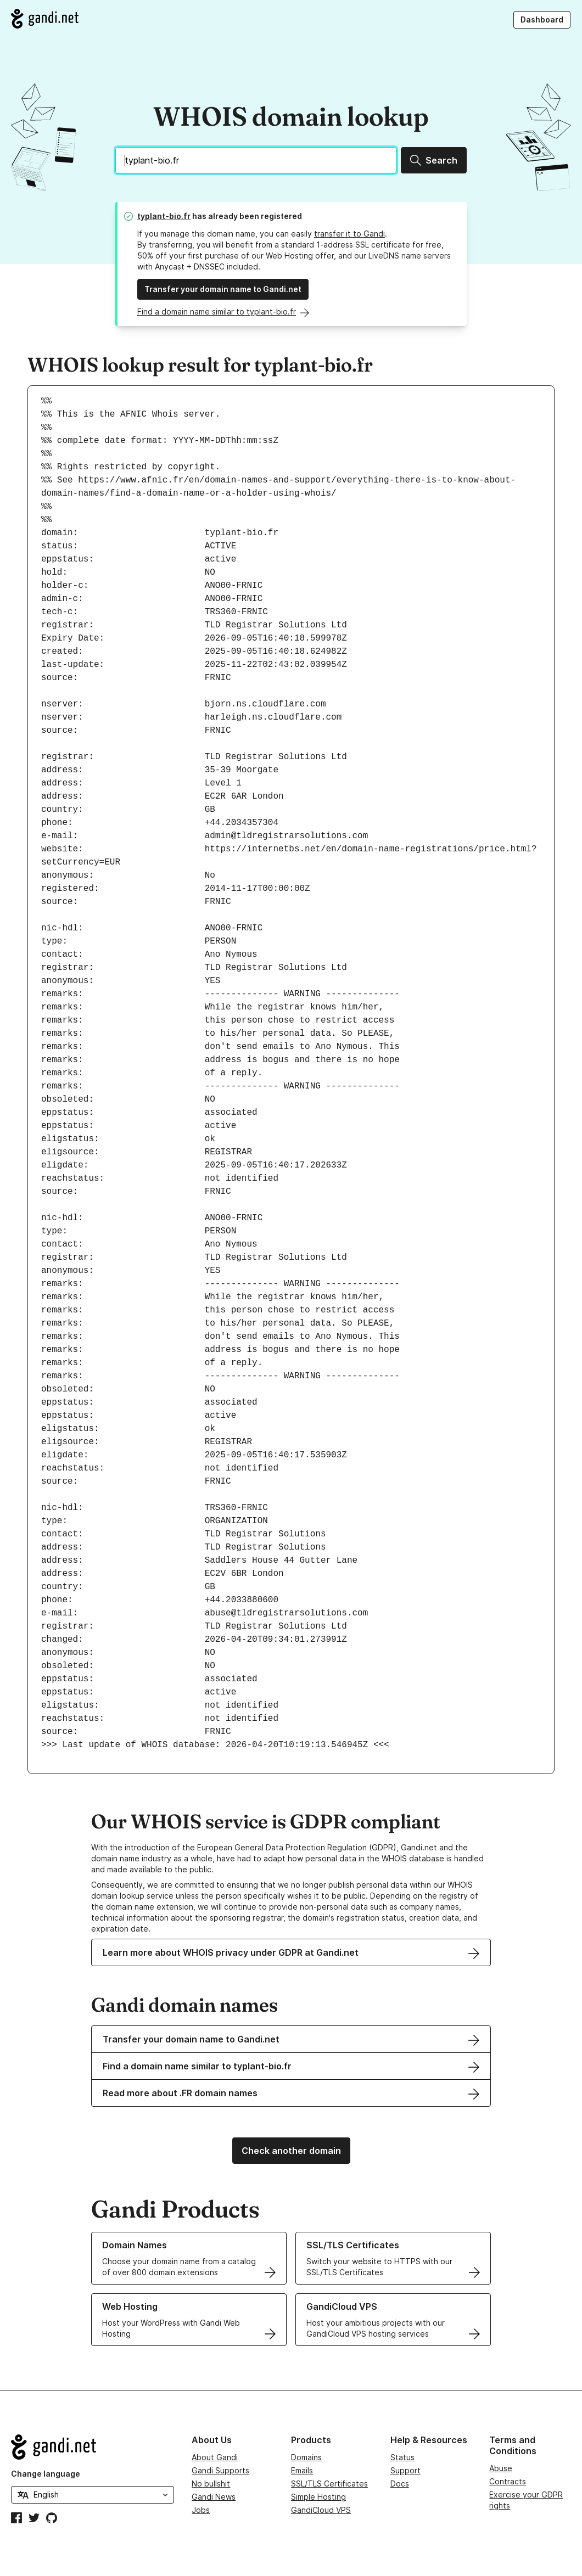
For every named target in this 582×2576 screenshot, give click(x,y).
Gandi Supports (220, 2470)
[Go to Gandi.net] (45, 19)
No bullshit (211, 2483)
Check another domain (291, 2150)
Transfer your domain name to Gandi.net (222, 289)
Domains (306, 2457)
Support (405, 2470)
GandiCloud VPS (321, 2510)
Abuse (500, 2468)
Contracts (507, 2481)
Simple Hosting (318, 2496)
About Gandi (215, 2457)
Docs (399, 2483)
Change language (45, 2473)
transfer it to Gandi (349, 233)
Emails (302, 2470)
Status (402, 2457)
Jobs (201, 2510)
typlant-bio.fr (164, 216)
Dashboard (542, 19)
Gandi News (214, 2496)
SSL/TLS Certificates (329, 2483)
